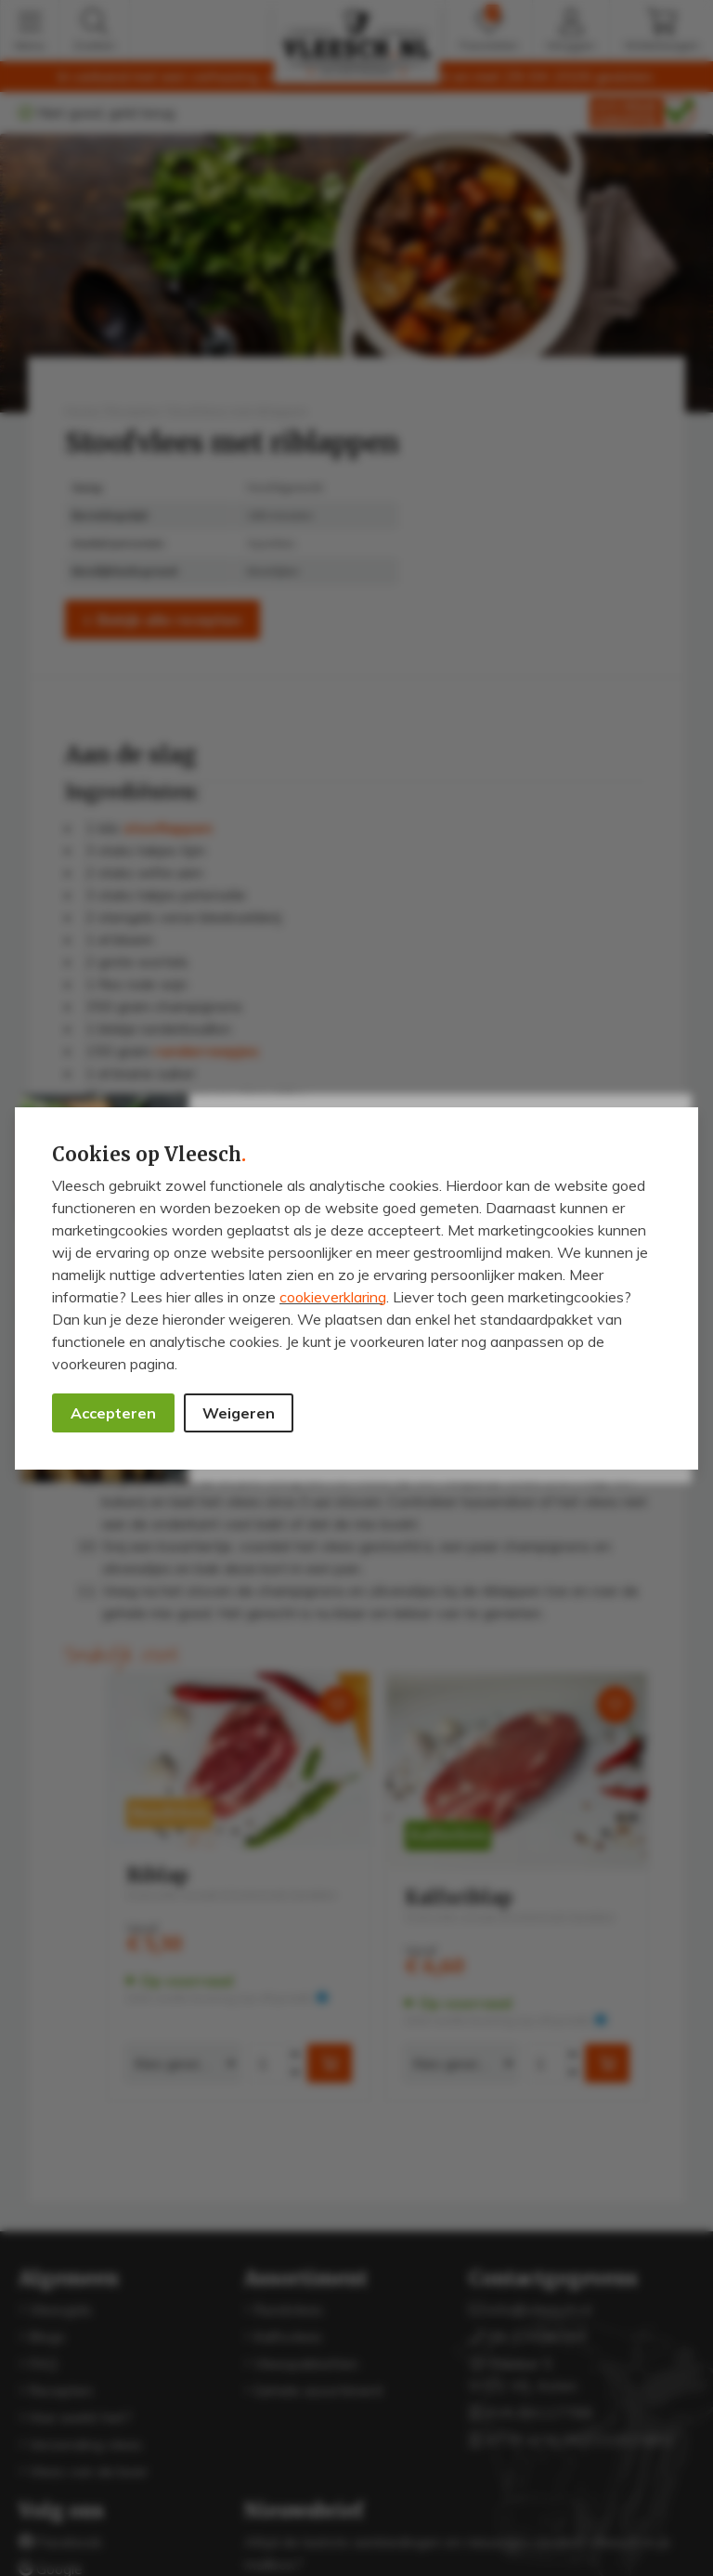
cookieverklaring (332, 1297)
